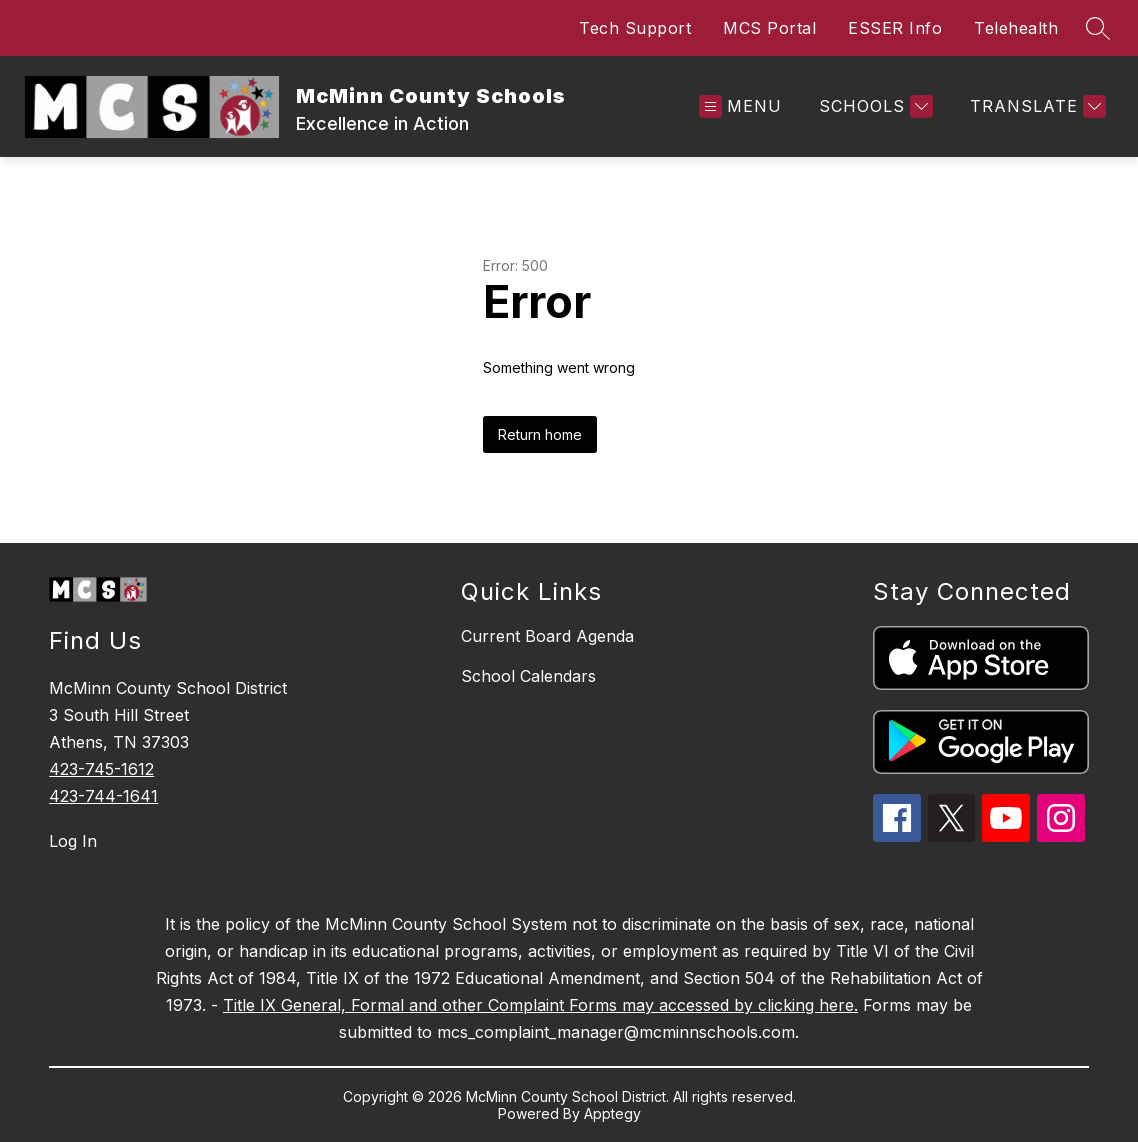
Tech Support (635, 28)
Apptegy (612, 1113)
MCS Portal (769, 28)
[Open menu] (740, 106)
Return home (540, 434)
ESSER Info (895, 28)
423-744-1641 (103, 796)
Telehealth (1016, 28)
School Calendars (528, 676)
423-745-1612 (101, 769)
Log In (73, 841)
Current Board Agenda (547, 636)
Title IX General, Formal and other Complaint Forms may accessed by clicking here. (540, 1005)
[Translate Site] (1035, 106)
